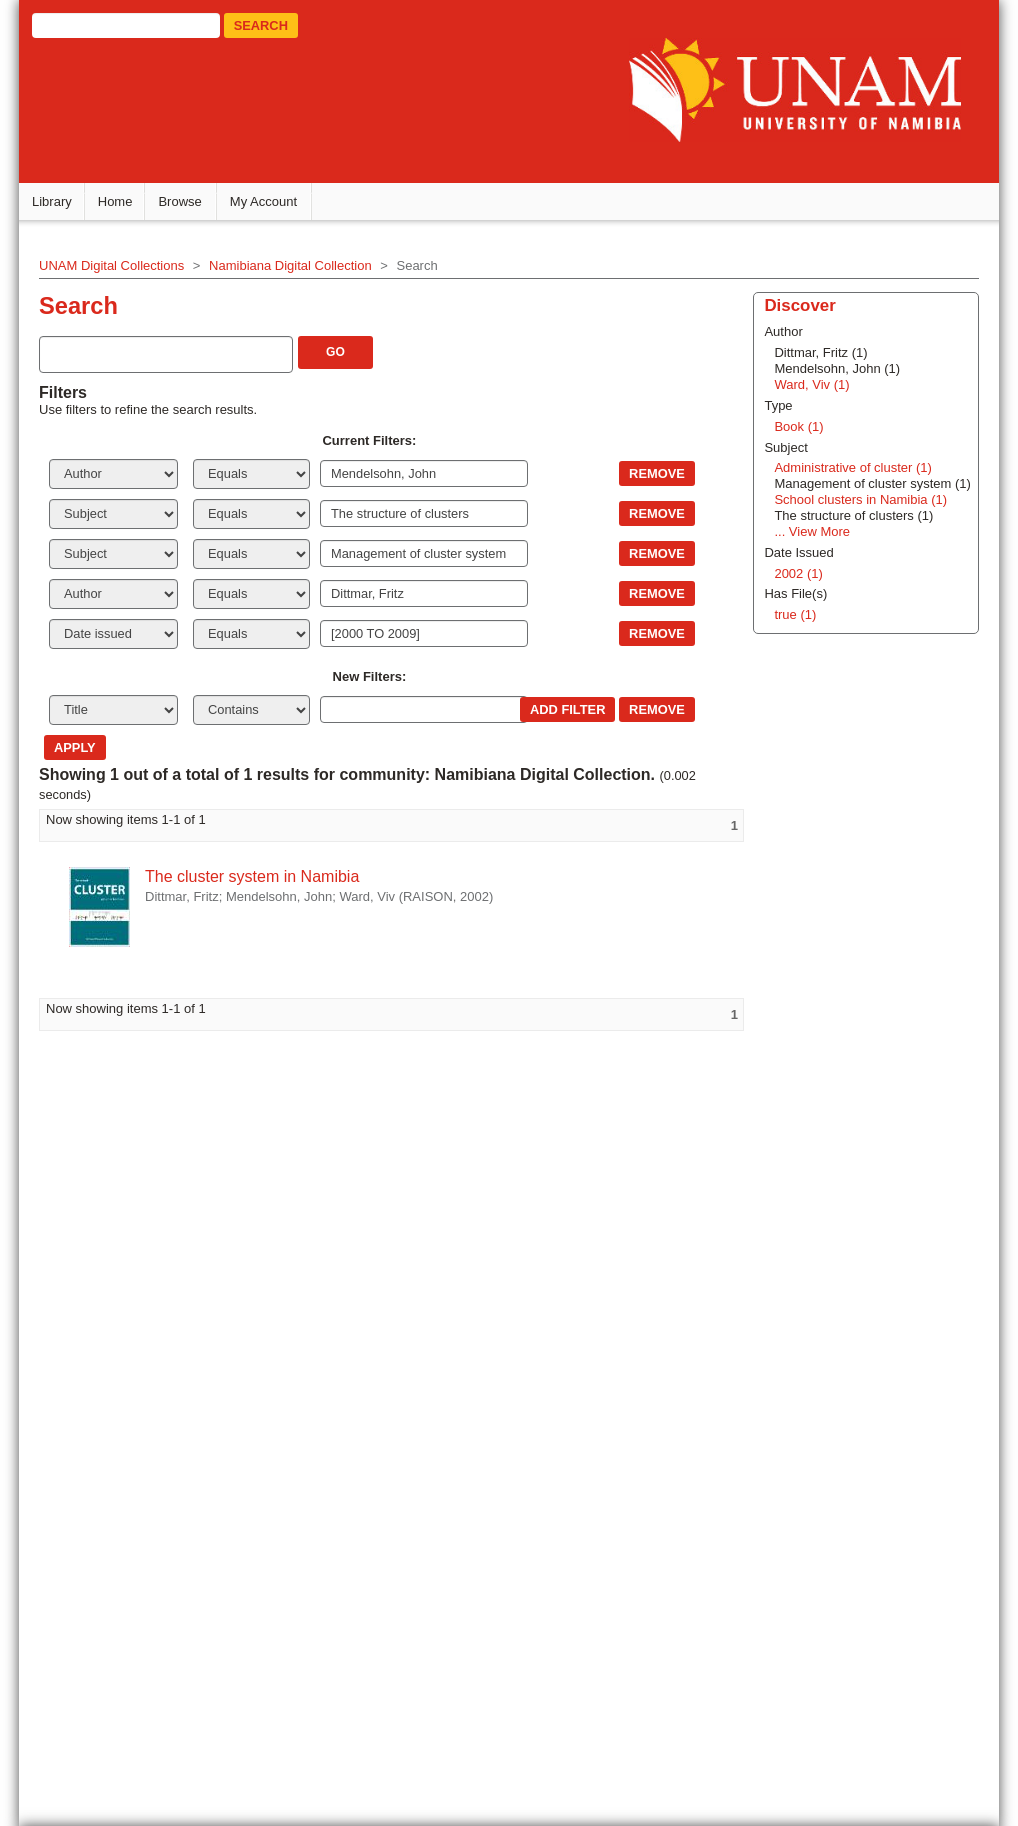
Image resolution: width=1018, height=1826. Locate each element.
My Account (273, 204)
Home (125, 204)
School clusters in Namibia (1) (833, 1284)
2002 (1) (771, 1358)
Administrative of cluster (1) (826, 1253)
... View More (785, 1316)
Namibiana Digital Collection (300, 268)
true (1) (768, 1399)
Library (62, 204)
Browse (190, 204)
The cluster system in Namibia (262, 879)
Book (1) (771, 1211)
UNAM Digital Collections (121, 268)
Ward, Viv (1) (784, 1169)
